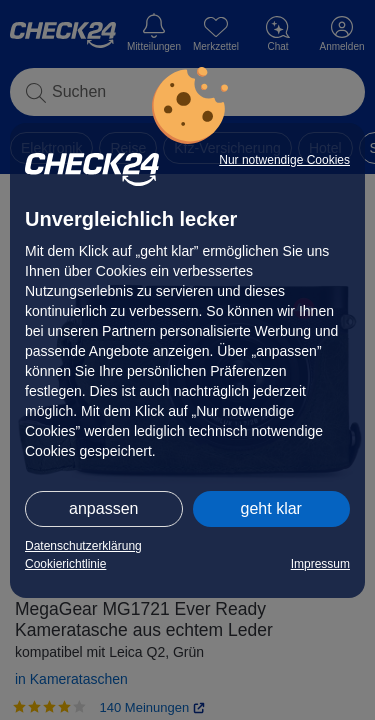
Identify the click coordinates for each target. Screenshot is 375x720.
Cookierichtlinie (65, 564)
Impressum (320, 564)
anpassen (103, 508)
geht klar (271, 508)
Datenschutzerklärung (83, 546)
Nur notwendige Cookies (284, 160)
